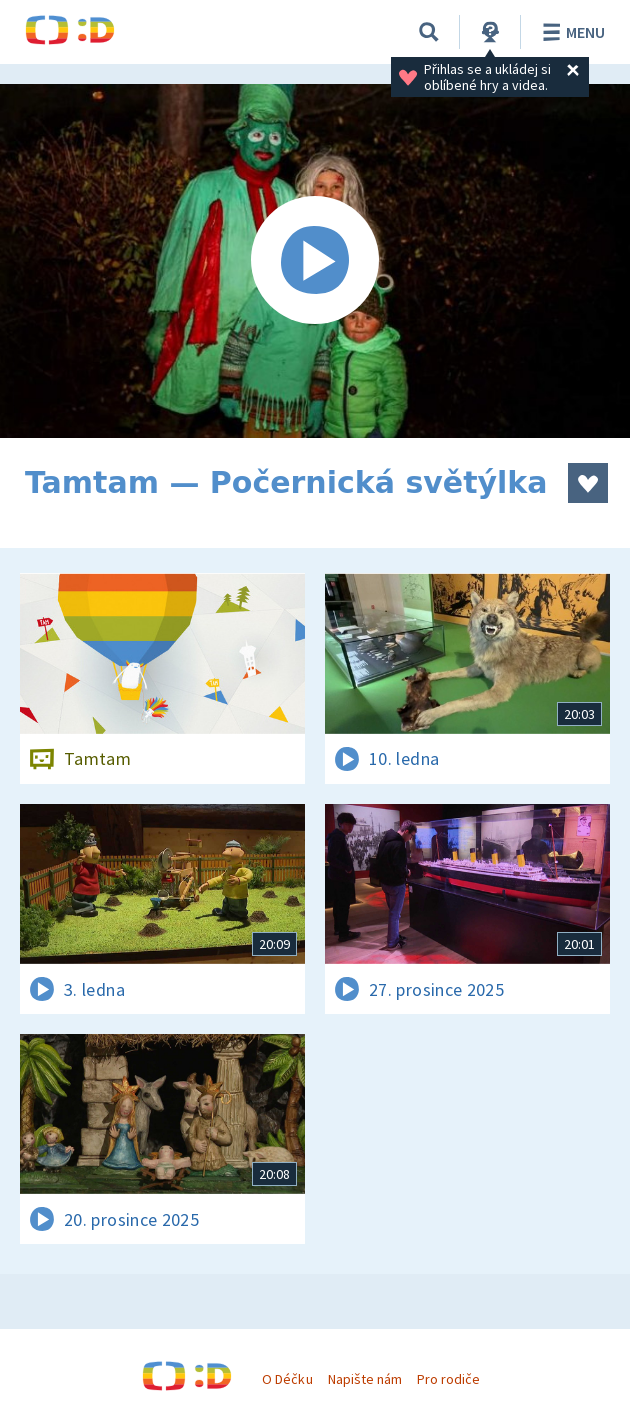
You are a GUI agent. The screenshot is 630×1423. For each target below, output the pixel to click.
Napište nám (365, 1379)
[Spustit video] (315, 261)
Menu (570, 32)
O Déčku (287, 1379)
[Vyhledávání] (429, 32)
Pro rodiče (448, 1379)
